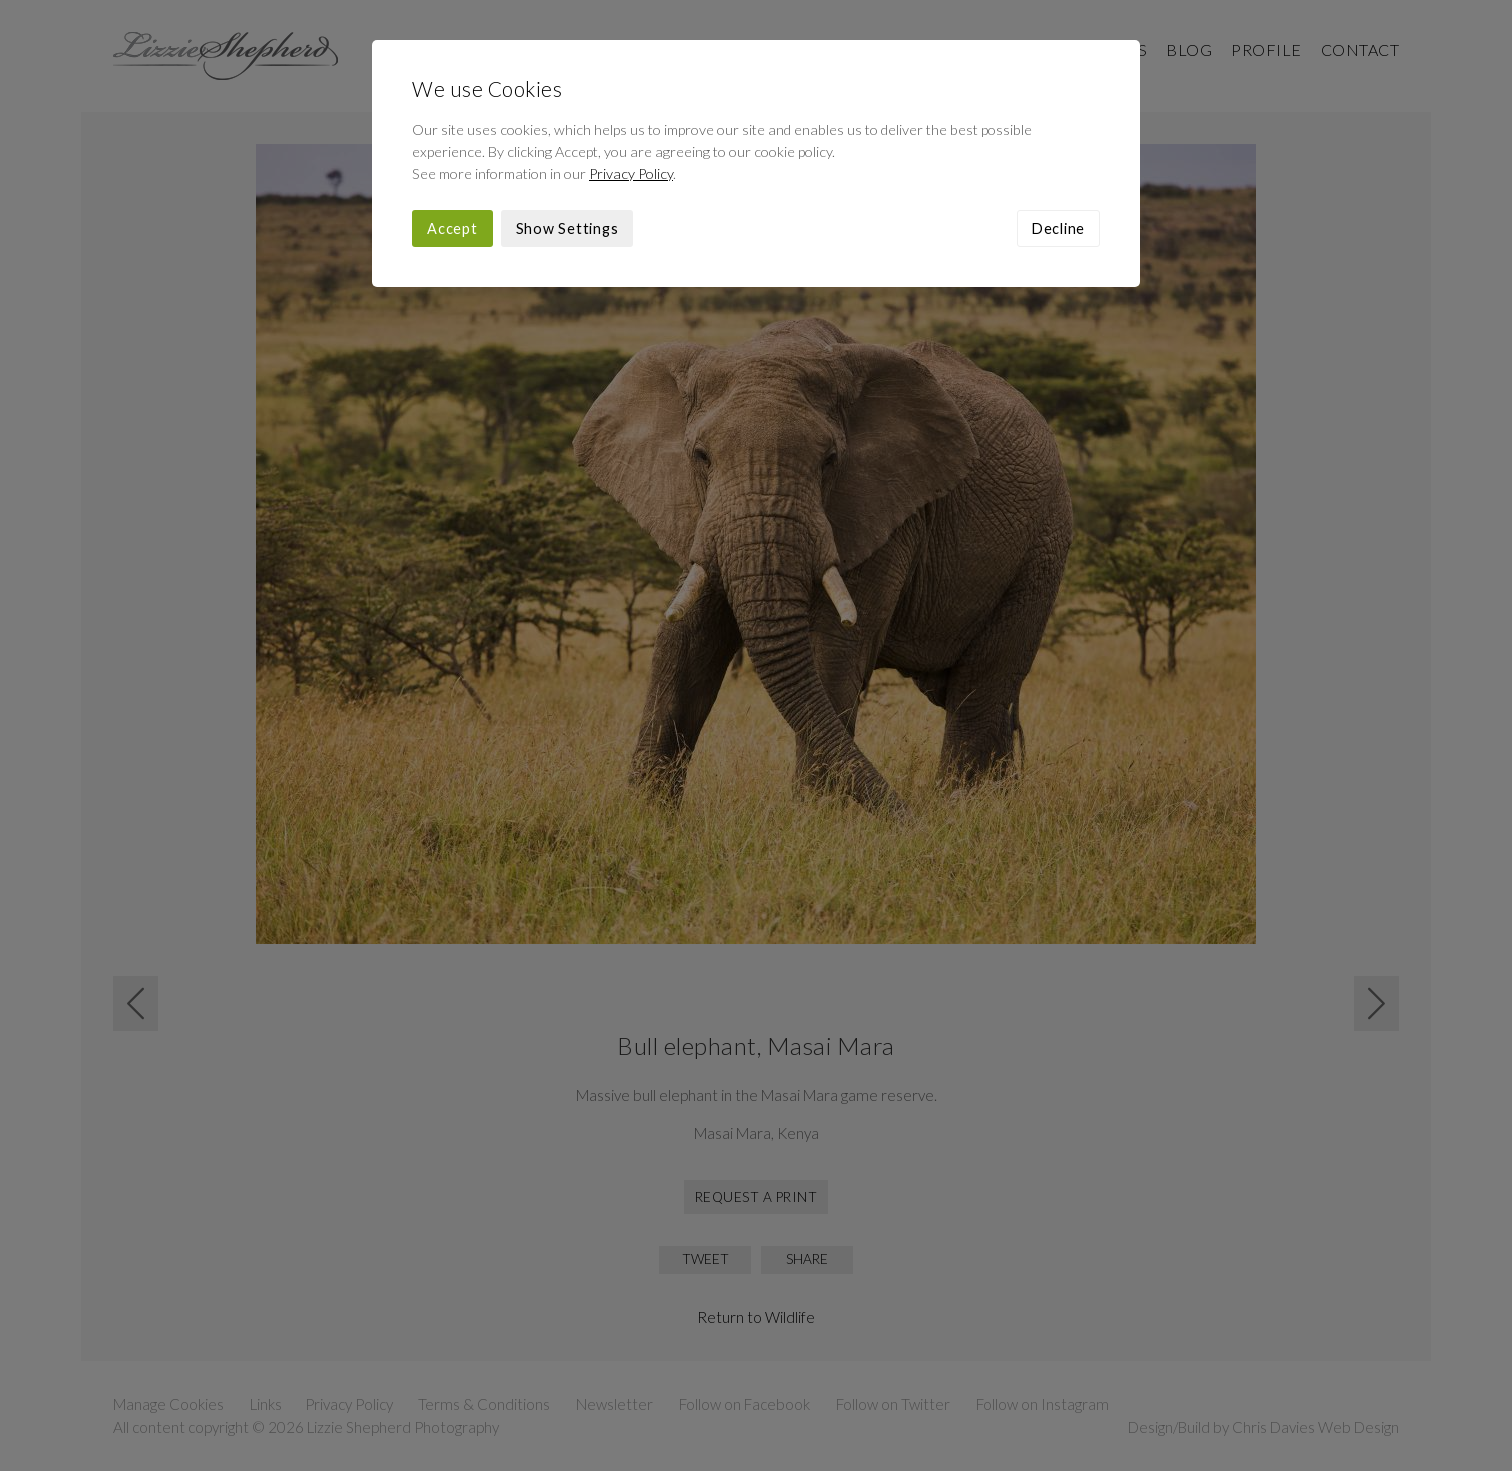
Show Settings (567, 228)
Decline (1058, 228)
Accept (452, 228)
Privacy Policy (631, 173)
